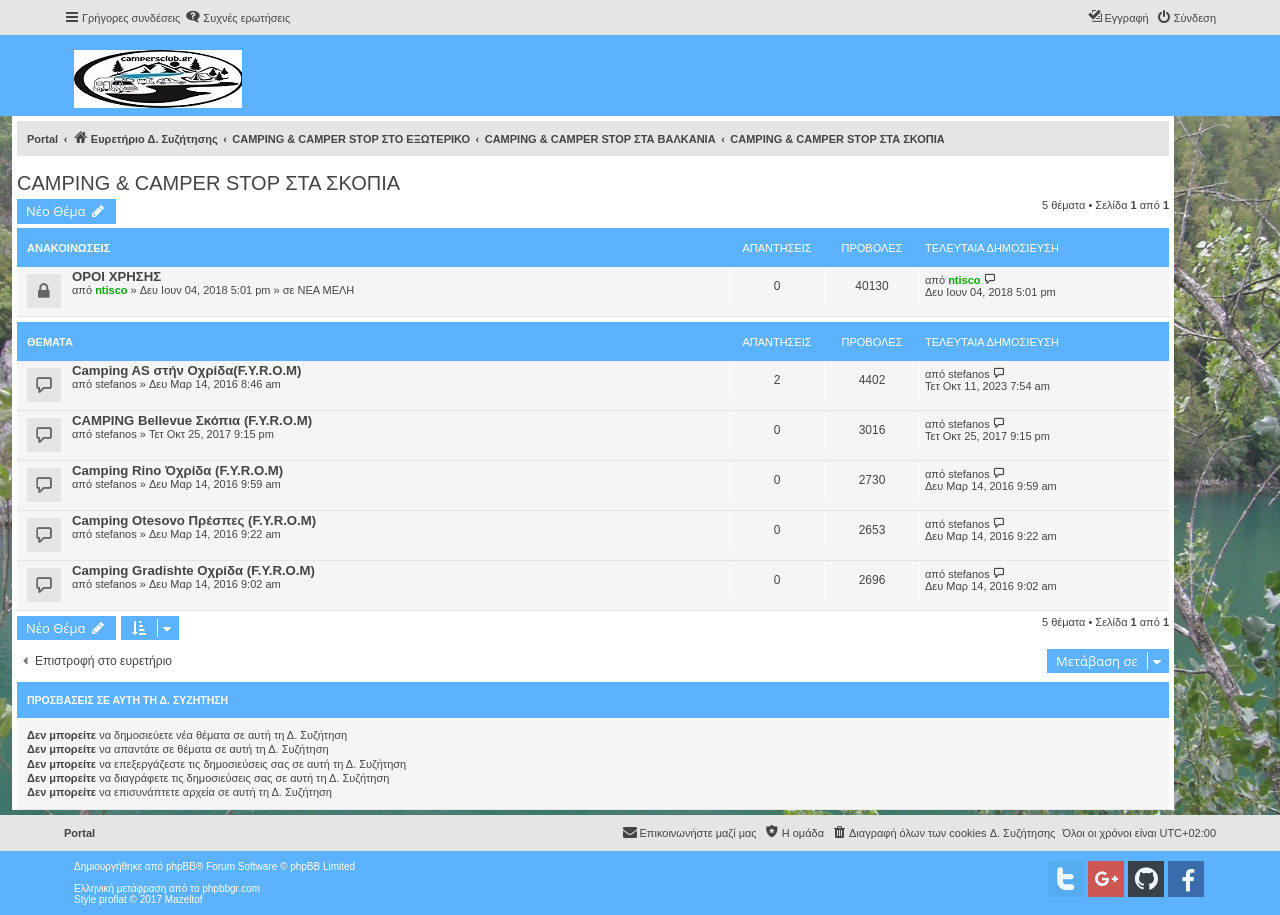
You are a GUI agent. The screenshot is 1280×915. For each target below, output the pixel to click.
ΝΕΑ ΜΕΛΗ (325, 290)
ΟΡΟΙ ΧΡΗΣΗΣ (116, 276)
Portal (42, 139)
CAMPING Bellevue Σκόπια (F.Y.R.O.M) (192, 420)
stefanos (116, 384)
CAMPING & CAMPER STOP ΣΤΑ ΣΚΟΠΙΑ (208, 183)
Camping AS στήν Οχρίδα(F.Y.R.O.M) (186, 370)
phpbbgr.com (231, 888)
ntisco (111, 290)
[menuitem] (237, 18)
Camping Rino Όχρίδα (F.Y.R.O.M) (177, 470)
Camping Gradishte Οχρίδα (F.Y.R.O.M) (193, 570)
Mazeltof (184, 899)
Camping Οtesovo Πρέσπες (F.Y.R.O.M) (194, 520)
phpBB (181, 866)
